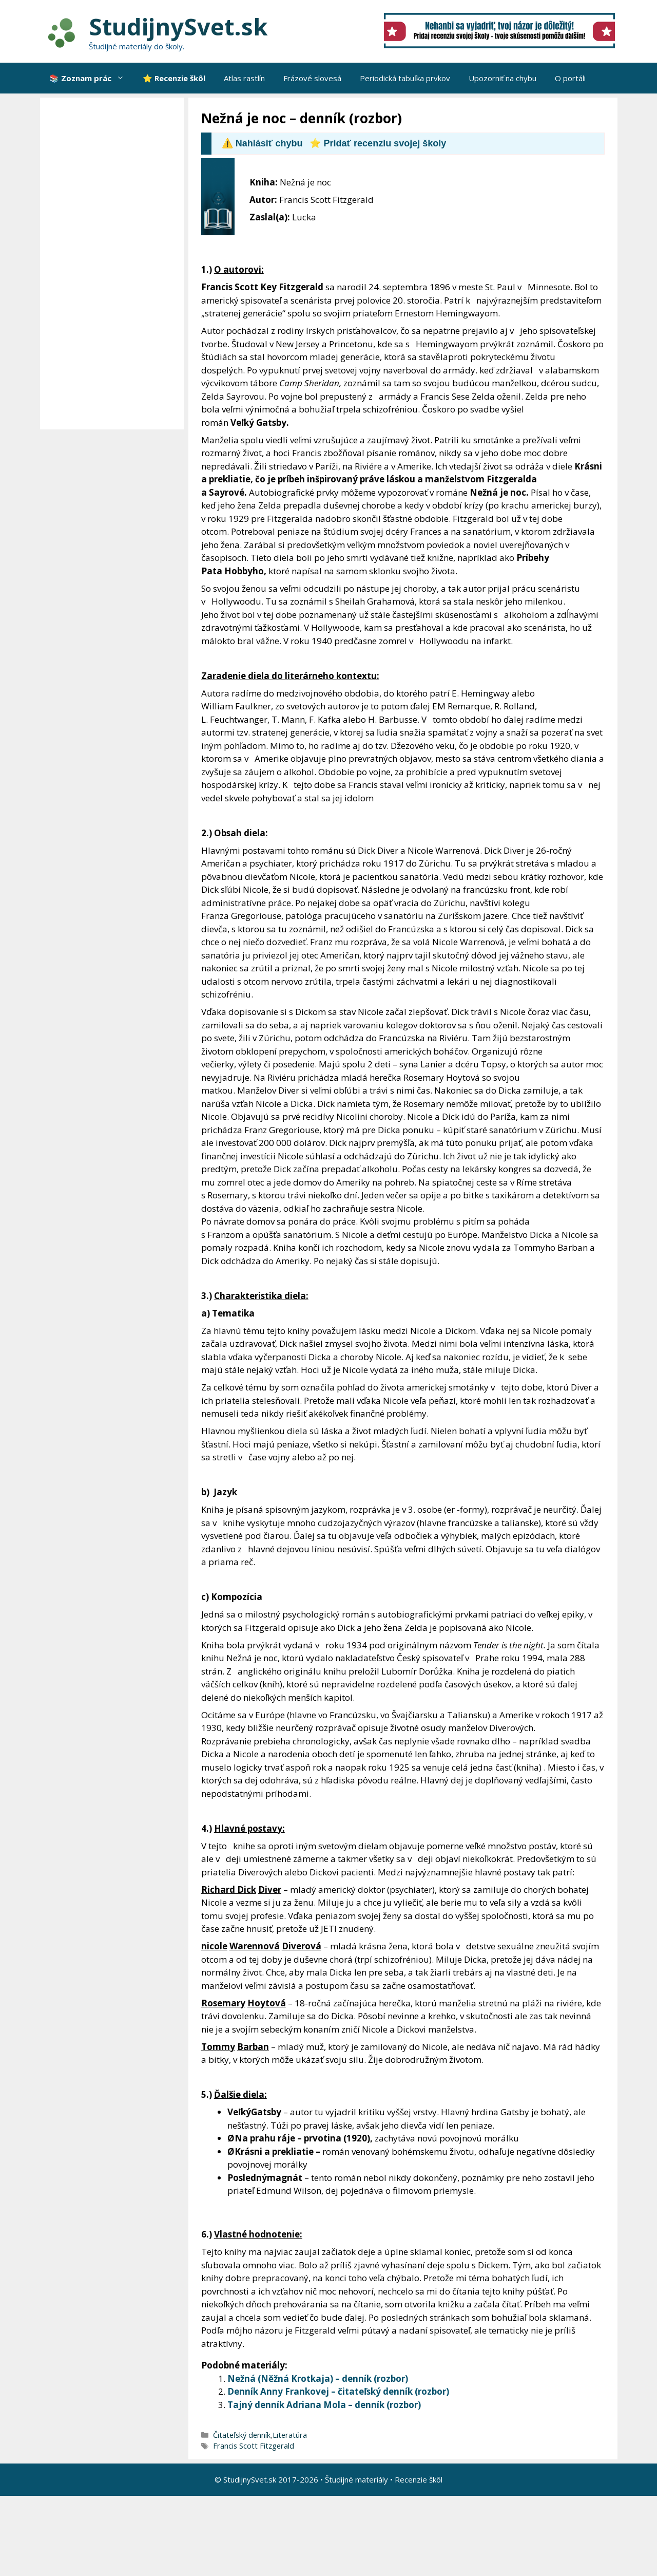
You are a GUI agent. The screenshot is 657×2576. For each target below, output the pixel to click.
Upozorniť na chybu (502, 78)
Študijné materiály (356, 2479)
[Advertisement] (114, 263)
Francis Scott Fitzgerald (253, 2446)
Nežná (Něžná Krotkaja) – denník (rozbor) (317, 2378)
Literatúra (290, 2435)
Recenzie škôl (418, 2479)
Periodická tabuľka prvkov (405, 78)
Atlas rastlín (244, 78)
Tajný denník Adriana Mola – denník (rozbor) (324, 2405)
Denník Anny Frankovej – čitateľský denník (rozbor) (338, 2391)
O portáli (570, 78)
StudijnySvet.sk (178, 26)
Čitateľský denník (241, 2435)
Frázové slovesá (312, 78)
